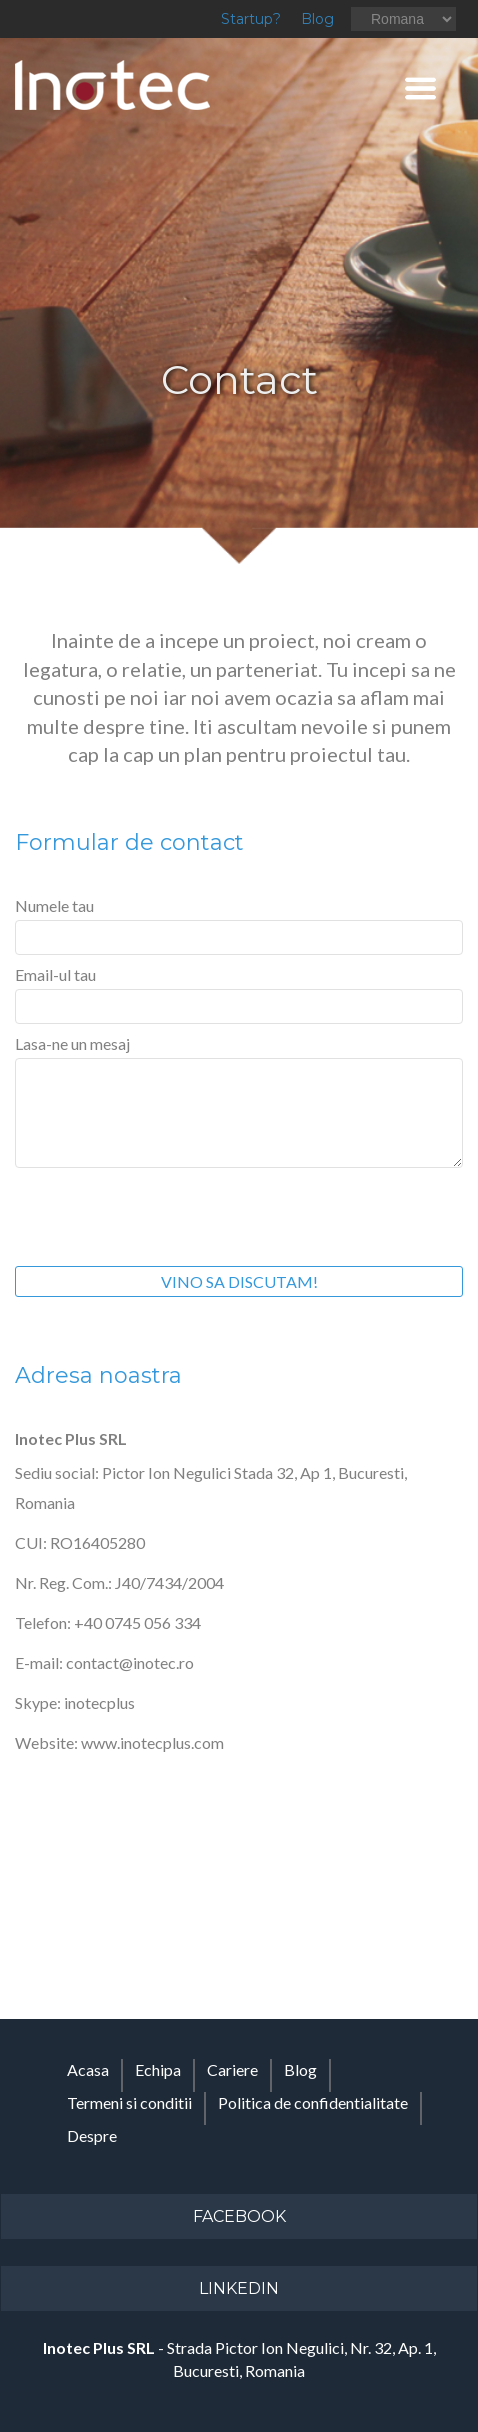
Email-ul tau (55, 974)
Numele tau (54, 905)
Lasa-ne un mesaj (72, 1043)
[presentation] (167, 1212)
